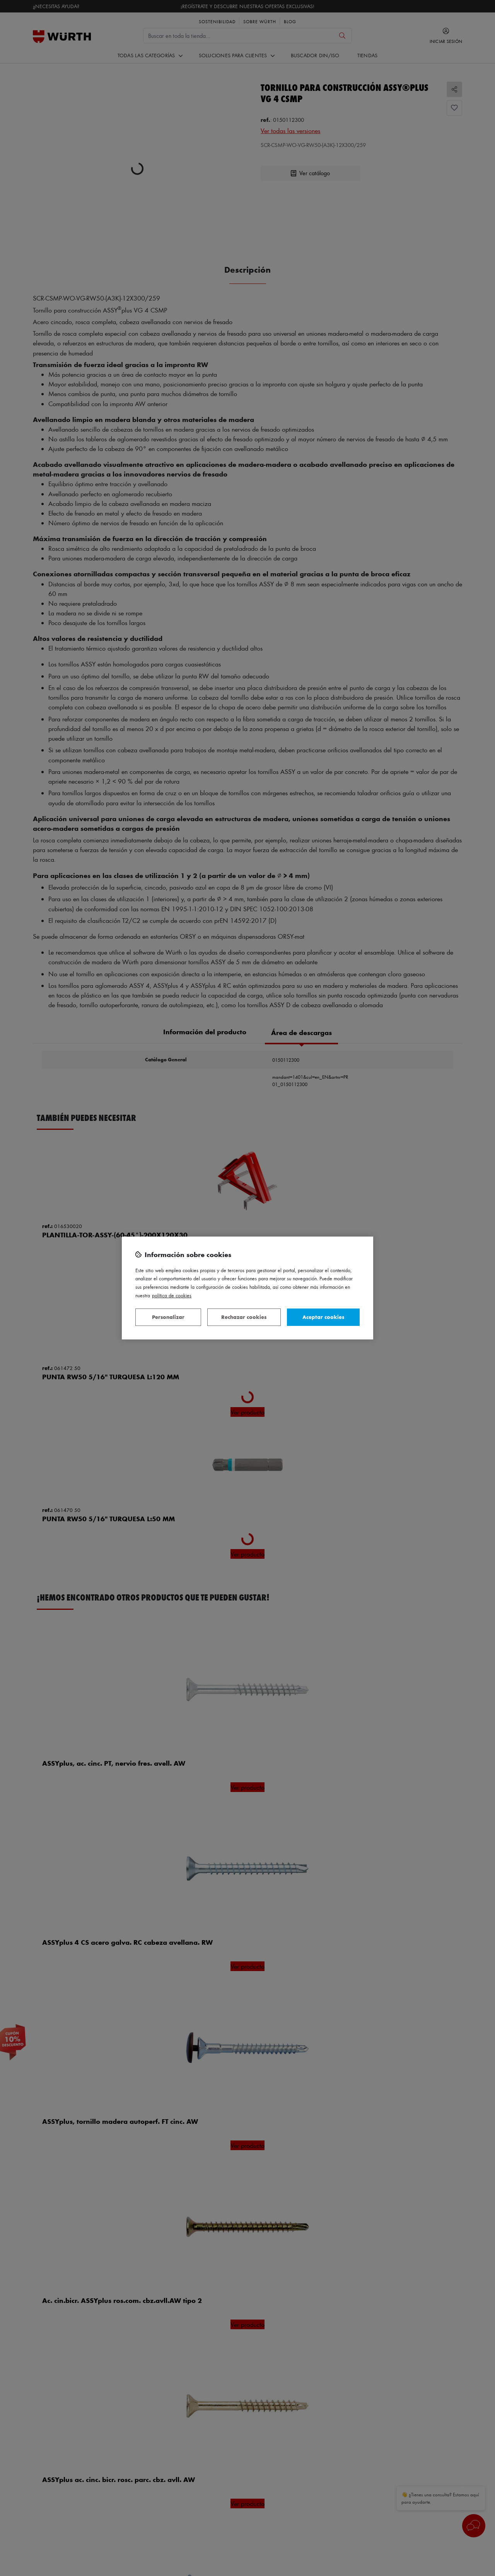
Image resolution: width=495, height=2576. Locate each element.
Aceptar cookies (323, 1317)
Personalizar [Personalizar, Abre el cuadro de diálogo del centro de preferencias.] (168, 1317)
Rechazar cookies (243, 1317)
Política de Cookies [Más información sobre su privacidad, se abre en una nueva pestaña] (171, 1295)
